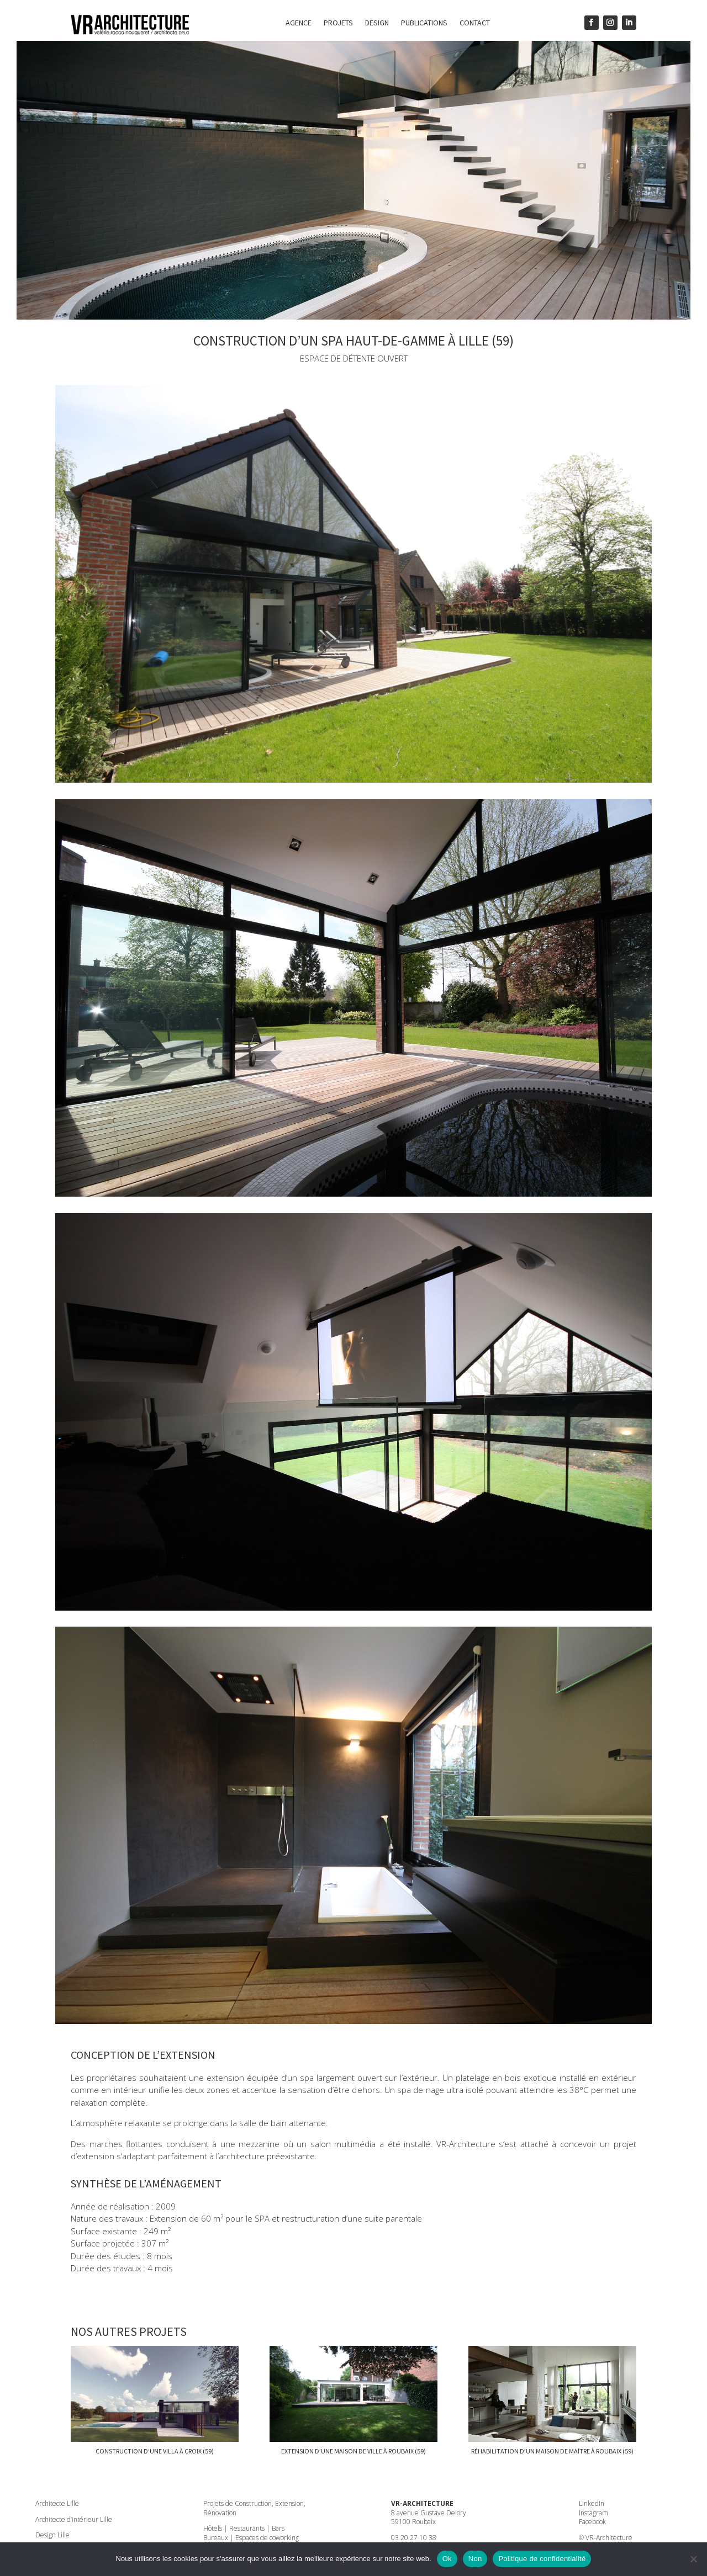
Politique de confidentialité (541, 2558)
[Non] (693, 2558)
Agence (299, 23)
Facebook (592, 2521)
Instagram (593, 2512)
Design (377, 23)
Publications (424, 23)
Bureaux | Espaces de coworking (251, 2537)
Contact (475, 23)
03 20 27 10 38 (413, 2537)
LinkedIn (591, 2503)
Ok (447, 2558)
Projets (338, 23)
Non (475, 2558)
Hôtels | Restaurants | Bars (243, 2528)
